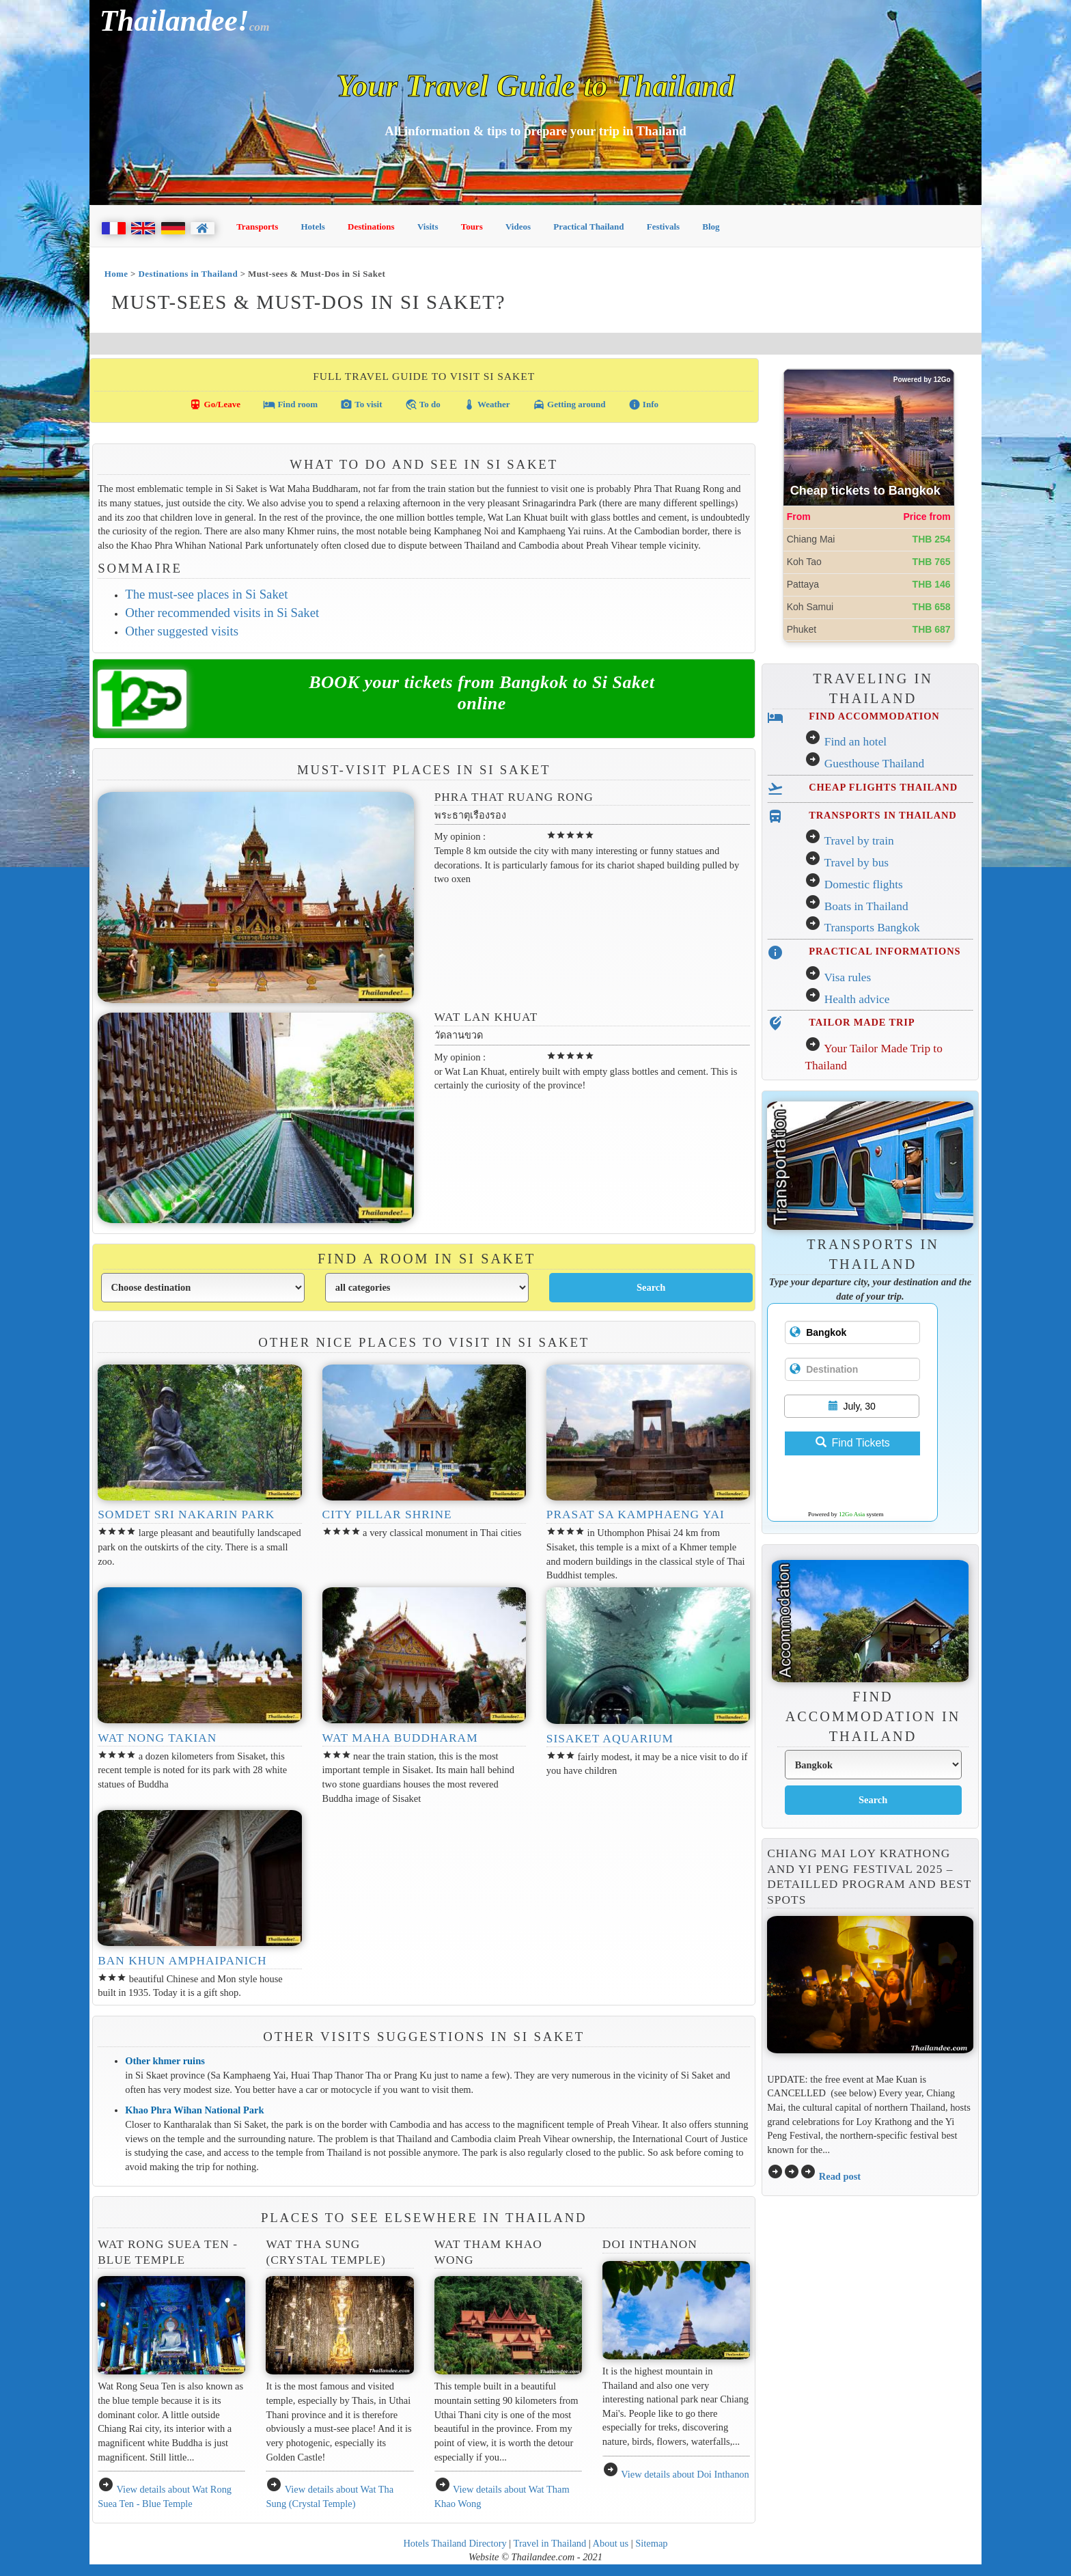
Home (116, 274)
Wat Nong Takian (157, 1737)
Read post (840, 2176)
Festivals (663, 226)
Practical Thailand (588, 226)
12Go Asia (852, 1514)
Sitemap (651, 2543)
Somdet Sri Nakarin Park (186, 1514)
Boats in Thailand (866, 906)
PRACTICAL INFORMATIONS (884, 951)
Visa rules (847, 977)
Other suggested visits (181, 631)
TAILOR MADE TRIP (862, 1022)
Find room (290, 404)
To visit (361, 404)
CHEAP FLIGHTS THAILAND (883, 787)
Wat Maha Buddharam (400, 1737)
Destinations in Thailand (188, 274)
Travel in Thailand (550, 2543)
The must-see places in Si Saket (206, 594)
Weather (486, 404)
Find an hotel (855, 741)
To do (423, 404)
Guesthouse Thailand (874, 763)
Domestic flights (863, 884)
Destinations (371, 226)
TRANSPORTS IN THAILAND (882, 815)
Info (643, 404)
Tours (472, 226)
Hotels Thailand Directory (454, 2543)
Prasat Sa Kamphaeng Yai (635, 1514)
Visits (428, 226)
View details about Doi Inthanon (685, 2474)
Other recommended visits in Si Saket (222, 612)
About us (611, 2543)
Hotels (313, 226)
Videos (518, 226)
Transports (257, 226)
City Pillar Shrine (387, 1514)
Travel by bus (856, 862)
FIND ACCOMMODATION (874, 716)
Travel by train (858, 840)
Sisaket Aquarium (609, 1738)
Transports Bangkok (871, 927)
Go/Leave (214, 404)
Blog (710, 226)
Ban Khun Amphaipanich (182, 1960)
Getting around (569, 404)
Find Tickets (853, 1443)
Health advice (857, 999)
